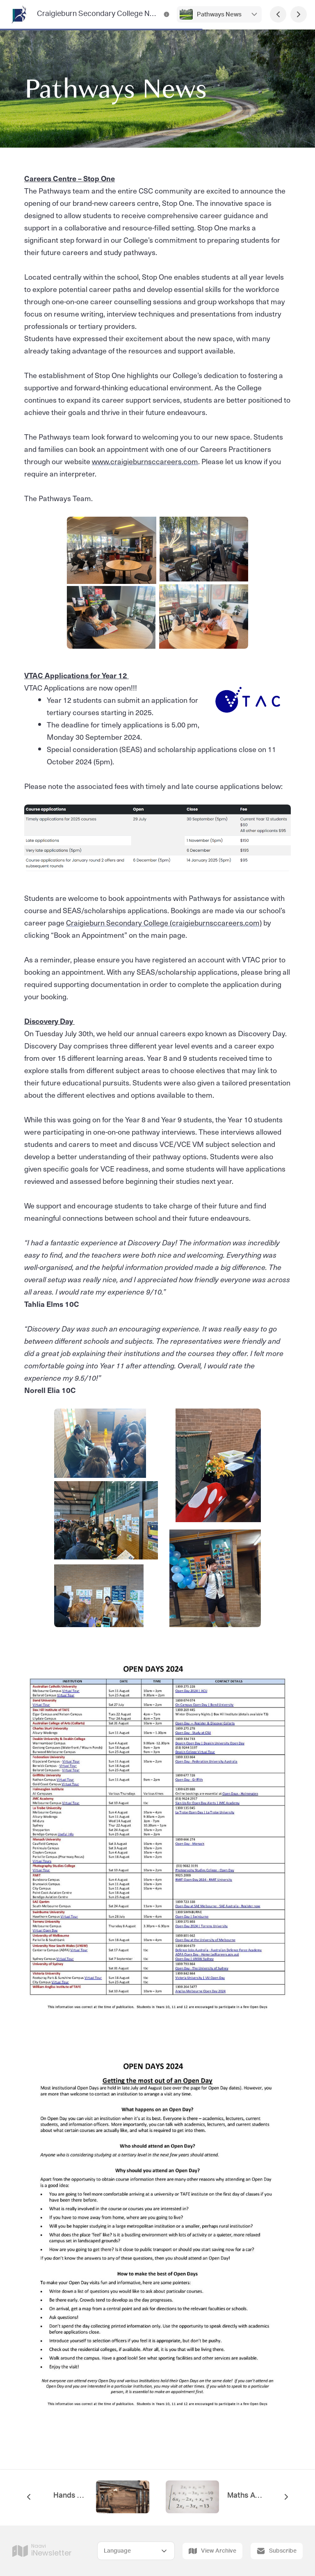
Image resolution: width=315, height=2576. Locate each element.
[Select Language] (136, 2551)
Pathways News (219, 14)
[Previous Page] (278, 14)
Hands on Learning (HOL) (70, 2495)
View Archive (212, 2551)
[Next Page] (298, 14)
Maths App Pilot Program (244, 2495)
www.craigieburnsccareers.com (145, 461)
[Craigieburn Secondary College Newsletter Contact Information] (166, 14)
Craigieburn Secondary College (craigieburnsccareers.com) (164, 922)
